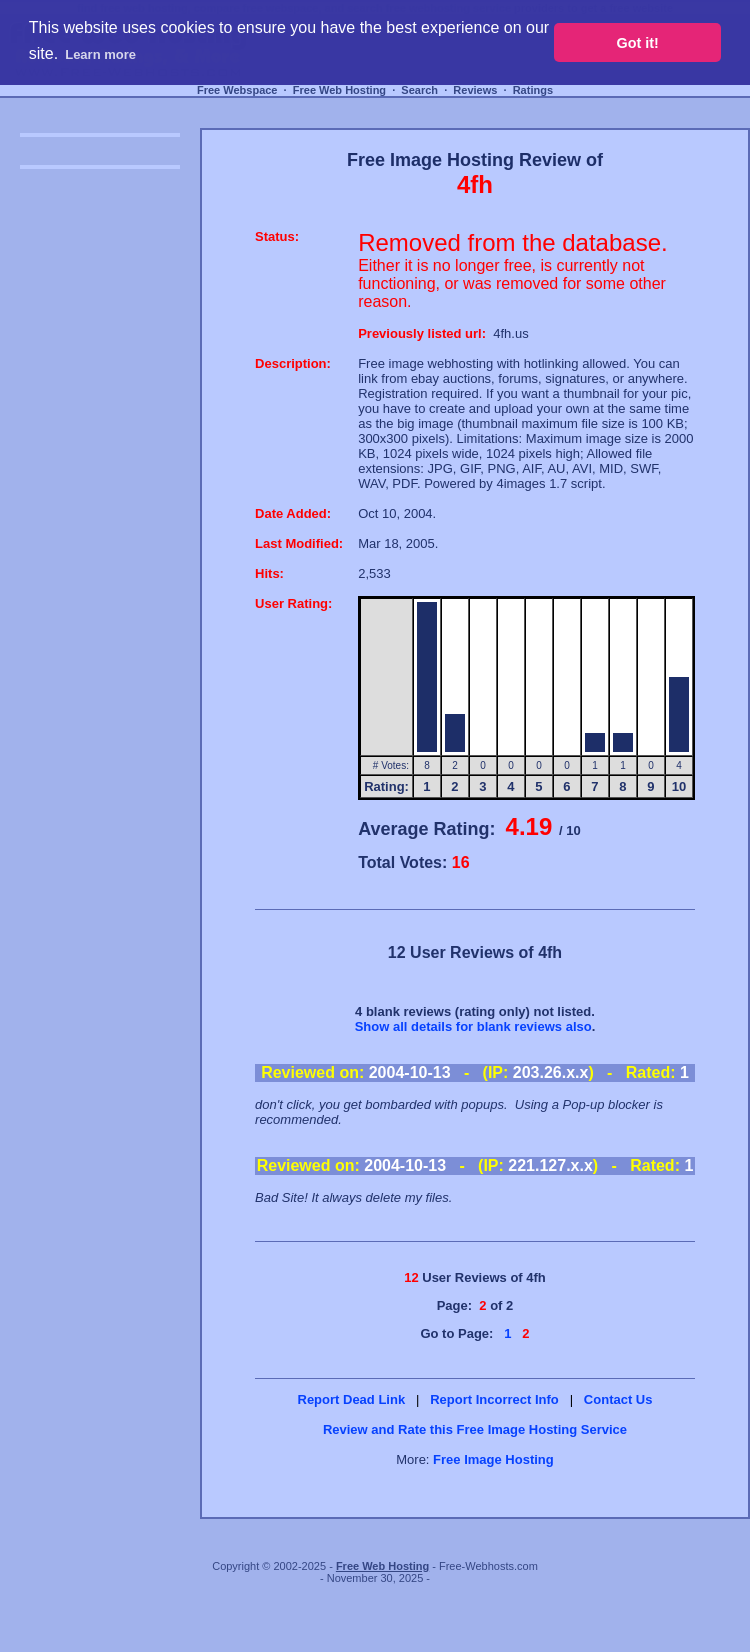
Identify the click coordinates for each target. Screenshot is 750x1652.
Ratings (533, 90)
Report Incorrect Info (494, 1399)
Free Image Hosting (493, 1459)
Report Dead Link (352, 1399)
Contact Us (618, 1399)
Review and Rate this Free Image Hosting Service (475, 1429)
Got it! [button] (638, 43)
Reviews (475, 90)
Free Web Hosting (339, 90)
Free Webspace (237, 90)
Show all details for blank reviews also (473, 1026)
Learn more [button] (100, 54)
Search (419, 90)
